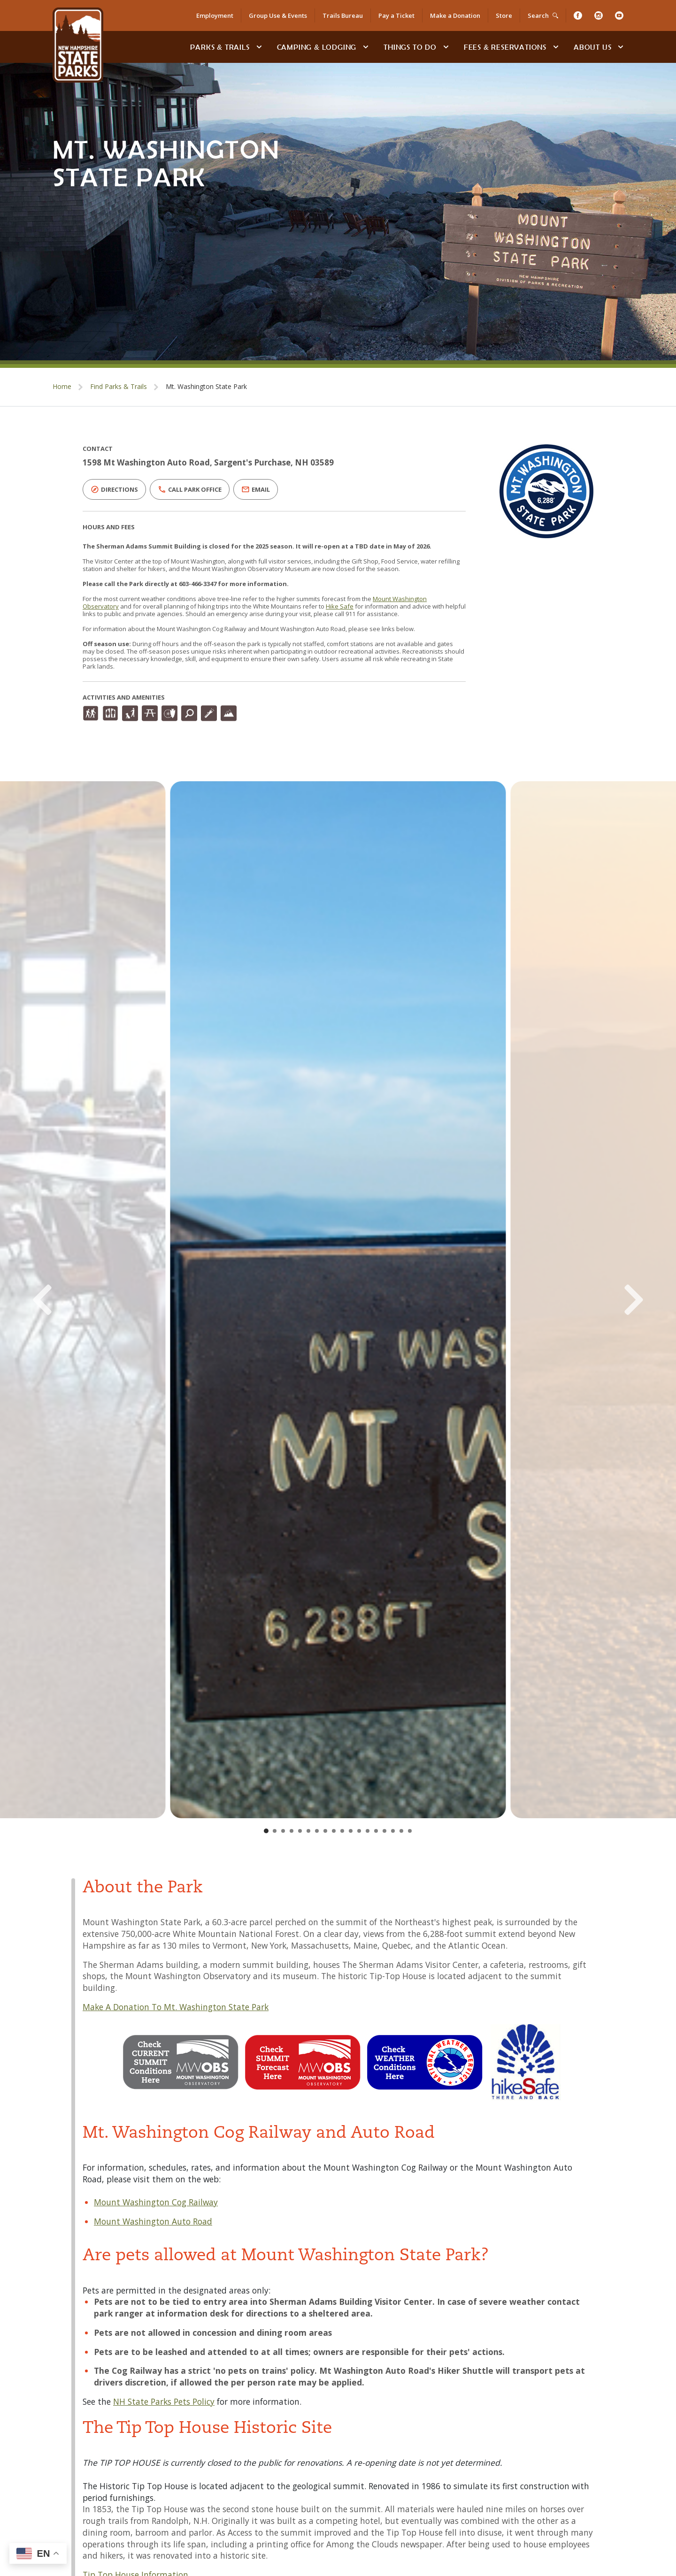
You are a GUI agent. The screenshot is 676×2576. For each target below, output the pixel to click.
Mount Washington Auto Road (153, 2221)
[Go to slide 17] (401, 1831)
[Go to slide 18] (410, 1831)
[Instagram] (598, 15)
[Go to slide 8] (325, 1831)
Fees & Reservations (505, 47)
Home (62, 386)
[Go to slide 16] (393, 1831)
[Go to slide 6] (308, 1831)
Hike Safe (339, 606)
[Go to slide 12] (359, 1831)
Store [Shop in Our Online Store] (504, 15)
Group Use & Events (278, 15)
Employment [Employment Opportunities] (214, 15)
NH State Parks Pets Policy (164, 2401)
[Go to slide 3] (283, 1831)
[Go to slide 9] (334, 1831)
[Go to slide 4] (291, 1831)
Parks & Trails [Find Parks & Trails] (219, 47)
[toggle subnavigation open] (259, 47)
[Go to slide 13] (367, 1831)
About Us (592, 47)
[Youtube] (619, 15)
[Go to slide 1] (266, 1831)
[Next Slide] (600, 1300)
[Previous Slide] (76, 1300)
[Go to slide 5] (300, 1831)
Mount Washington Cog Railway (156, 2202)
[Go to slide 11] (351, 1831)
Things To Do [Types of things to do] (410, 47)
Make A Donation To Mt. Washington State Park (176, 2006)
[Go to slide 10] (342, 1831)
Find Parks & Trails (118, 386)
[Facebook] (578, 15)
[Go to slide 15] (384, 1831)
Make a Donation (455, 15)
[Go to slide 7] (317, 1831)
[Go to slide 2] (275, 1831)
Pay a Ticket (396, 15)
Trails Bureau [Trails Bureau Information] (343, 15)
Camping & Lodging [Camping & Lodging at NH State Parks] (317, 47)
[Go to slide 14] (376, 1831)
